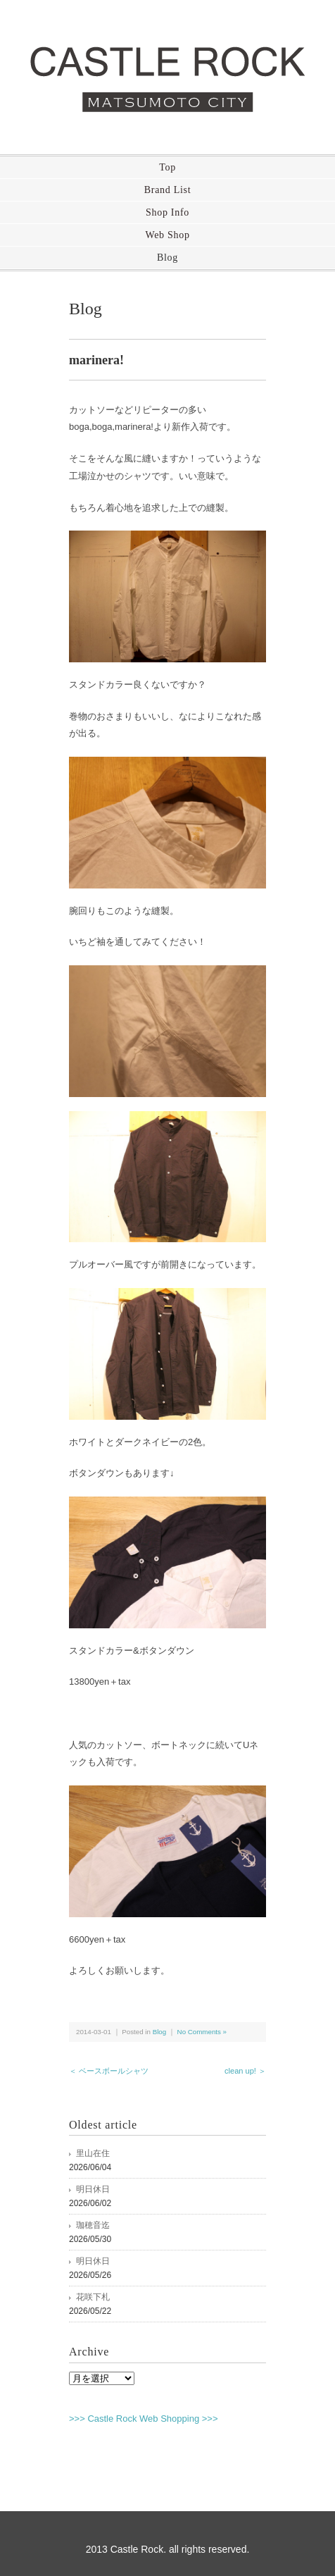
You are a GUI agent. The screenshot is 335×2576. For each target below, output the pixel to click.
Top (167, 167)
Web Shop (167, 235)
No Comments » (202, 2032)
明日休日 (93, 2189)
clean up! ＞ (245, 2071)
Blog (167, 257)
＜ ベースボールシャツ (108, 2071)
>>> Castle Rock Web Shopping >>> (143, 2418)
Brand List (167, 190)
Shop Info (167, 212)
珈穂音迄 (93, 2225)
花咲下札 (93, 2297)
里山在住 (93, 2153)
